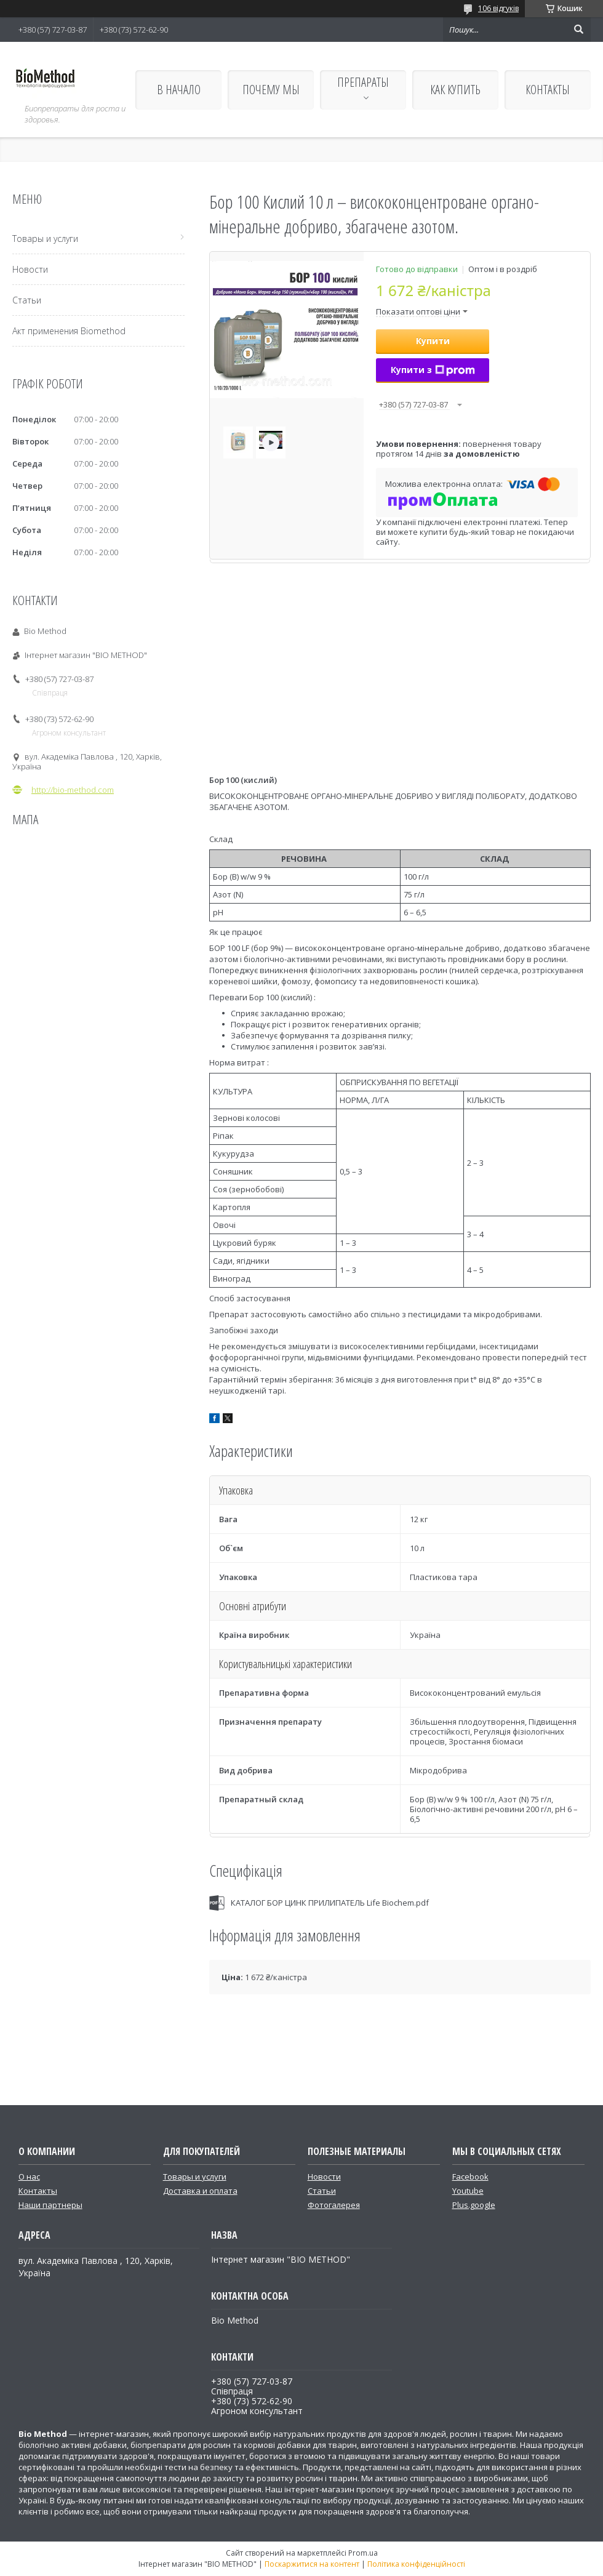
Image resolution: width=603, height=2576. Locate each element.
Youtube (468, 2190)
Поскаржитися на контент (312, 2564)
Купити (433, 341)
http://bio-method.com (72, 790)
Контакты (37, 2190)
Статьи (26, 300)
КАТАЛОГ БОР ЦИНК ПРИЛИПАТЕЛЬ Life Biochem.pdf (330, 1903)
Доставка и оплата (200, 2190)
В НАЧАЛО (179, 89)
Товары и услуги (45, 238)
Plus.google (473, 2204)
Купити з (433, 369)
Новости (30, 269)
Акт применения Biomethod (69, 331)
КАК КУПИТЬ (455, 89)
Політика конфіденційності (416, 2564)
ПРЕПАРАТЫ (363, 82)
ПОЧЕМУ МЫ (271, 89)
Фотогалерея (334, 2204)
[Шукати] (578, 29)
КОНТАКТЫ (547, 89)
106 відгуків (498, 8)
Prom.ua (363, 2553)
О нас (29, 2176)
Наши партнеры (50, 2204)
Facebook (470, 2176)
